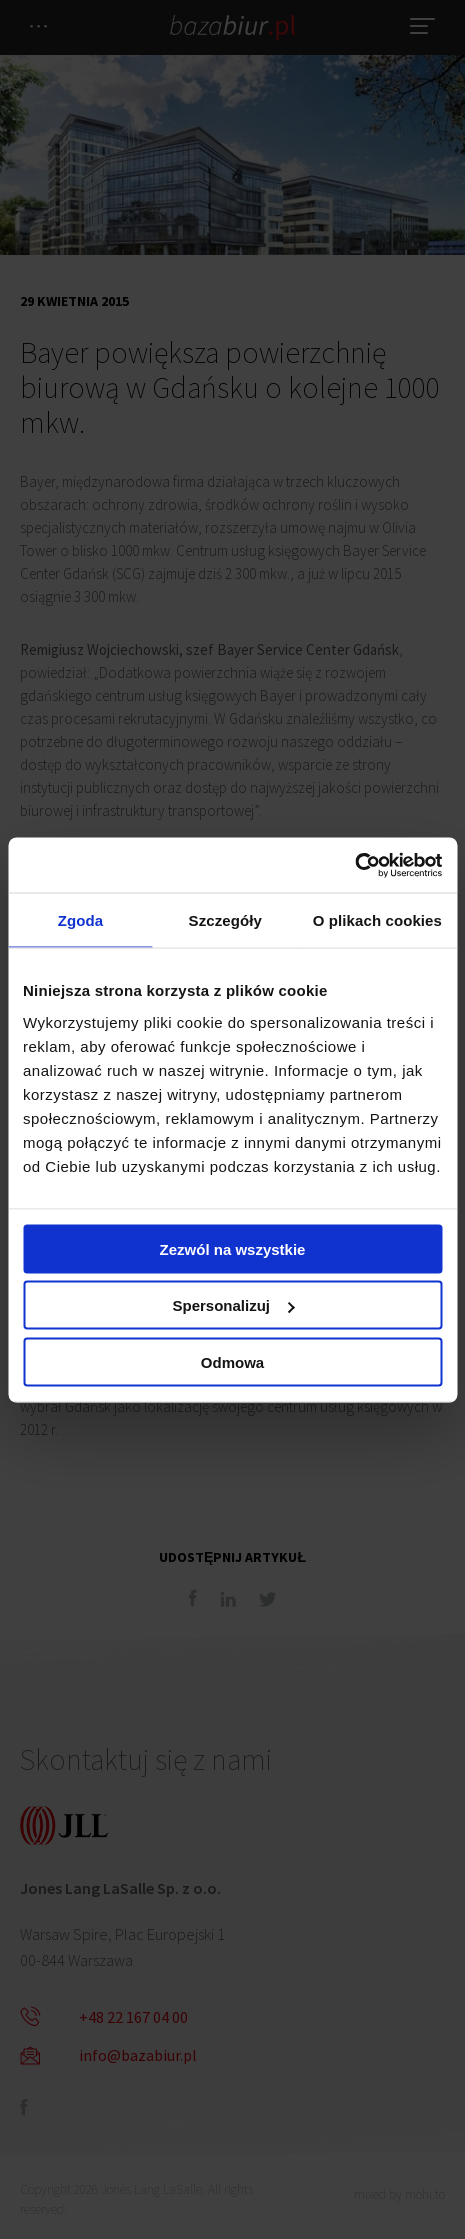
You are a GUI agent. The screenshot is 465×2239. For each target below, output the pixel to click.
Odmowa (232, 1361)
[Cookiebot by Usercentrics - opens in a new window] (354, 865)
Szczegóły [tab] (225, 920)
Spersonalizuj (233, 1305)
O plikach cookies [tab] (377, 920)
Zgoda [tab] (81, 920)
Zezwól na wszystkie (233, 1248)
